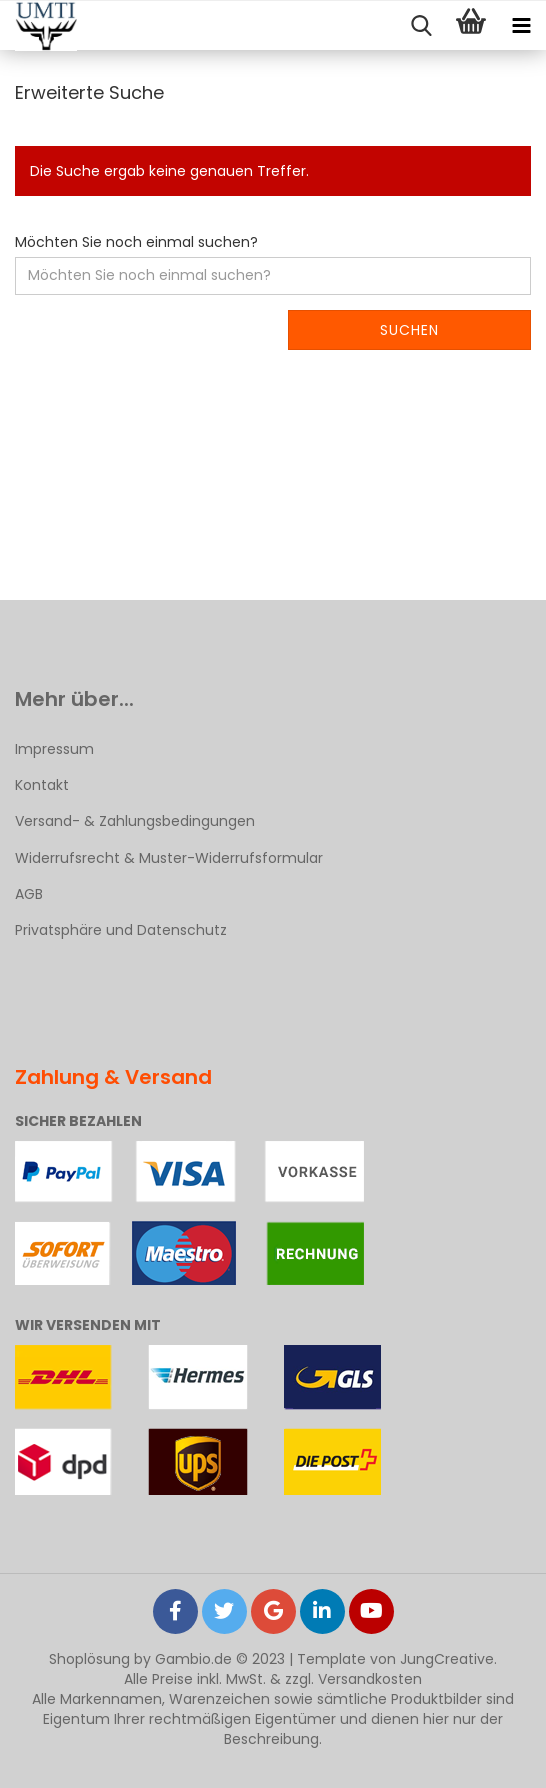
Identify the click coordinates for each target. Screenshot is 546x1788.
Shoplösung (89, 1659)
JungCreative (447, 1659)
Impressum (54, 749)
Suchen (409, 330)
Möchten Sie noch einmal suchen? (136, 242)
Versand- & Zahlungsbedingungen (135, 821)
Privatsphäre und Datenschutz (121, 930)
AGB (29, 894)
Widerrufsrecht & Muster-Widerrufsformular (169, 858)
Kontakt (42, 785)
